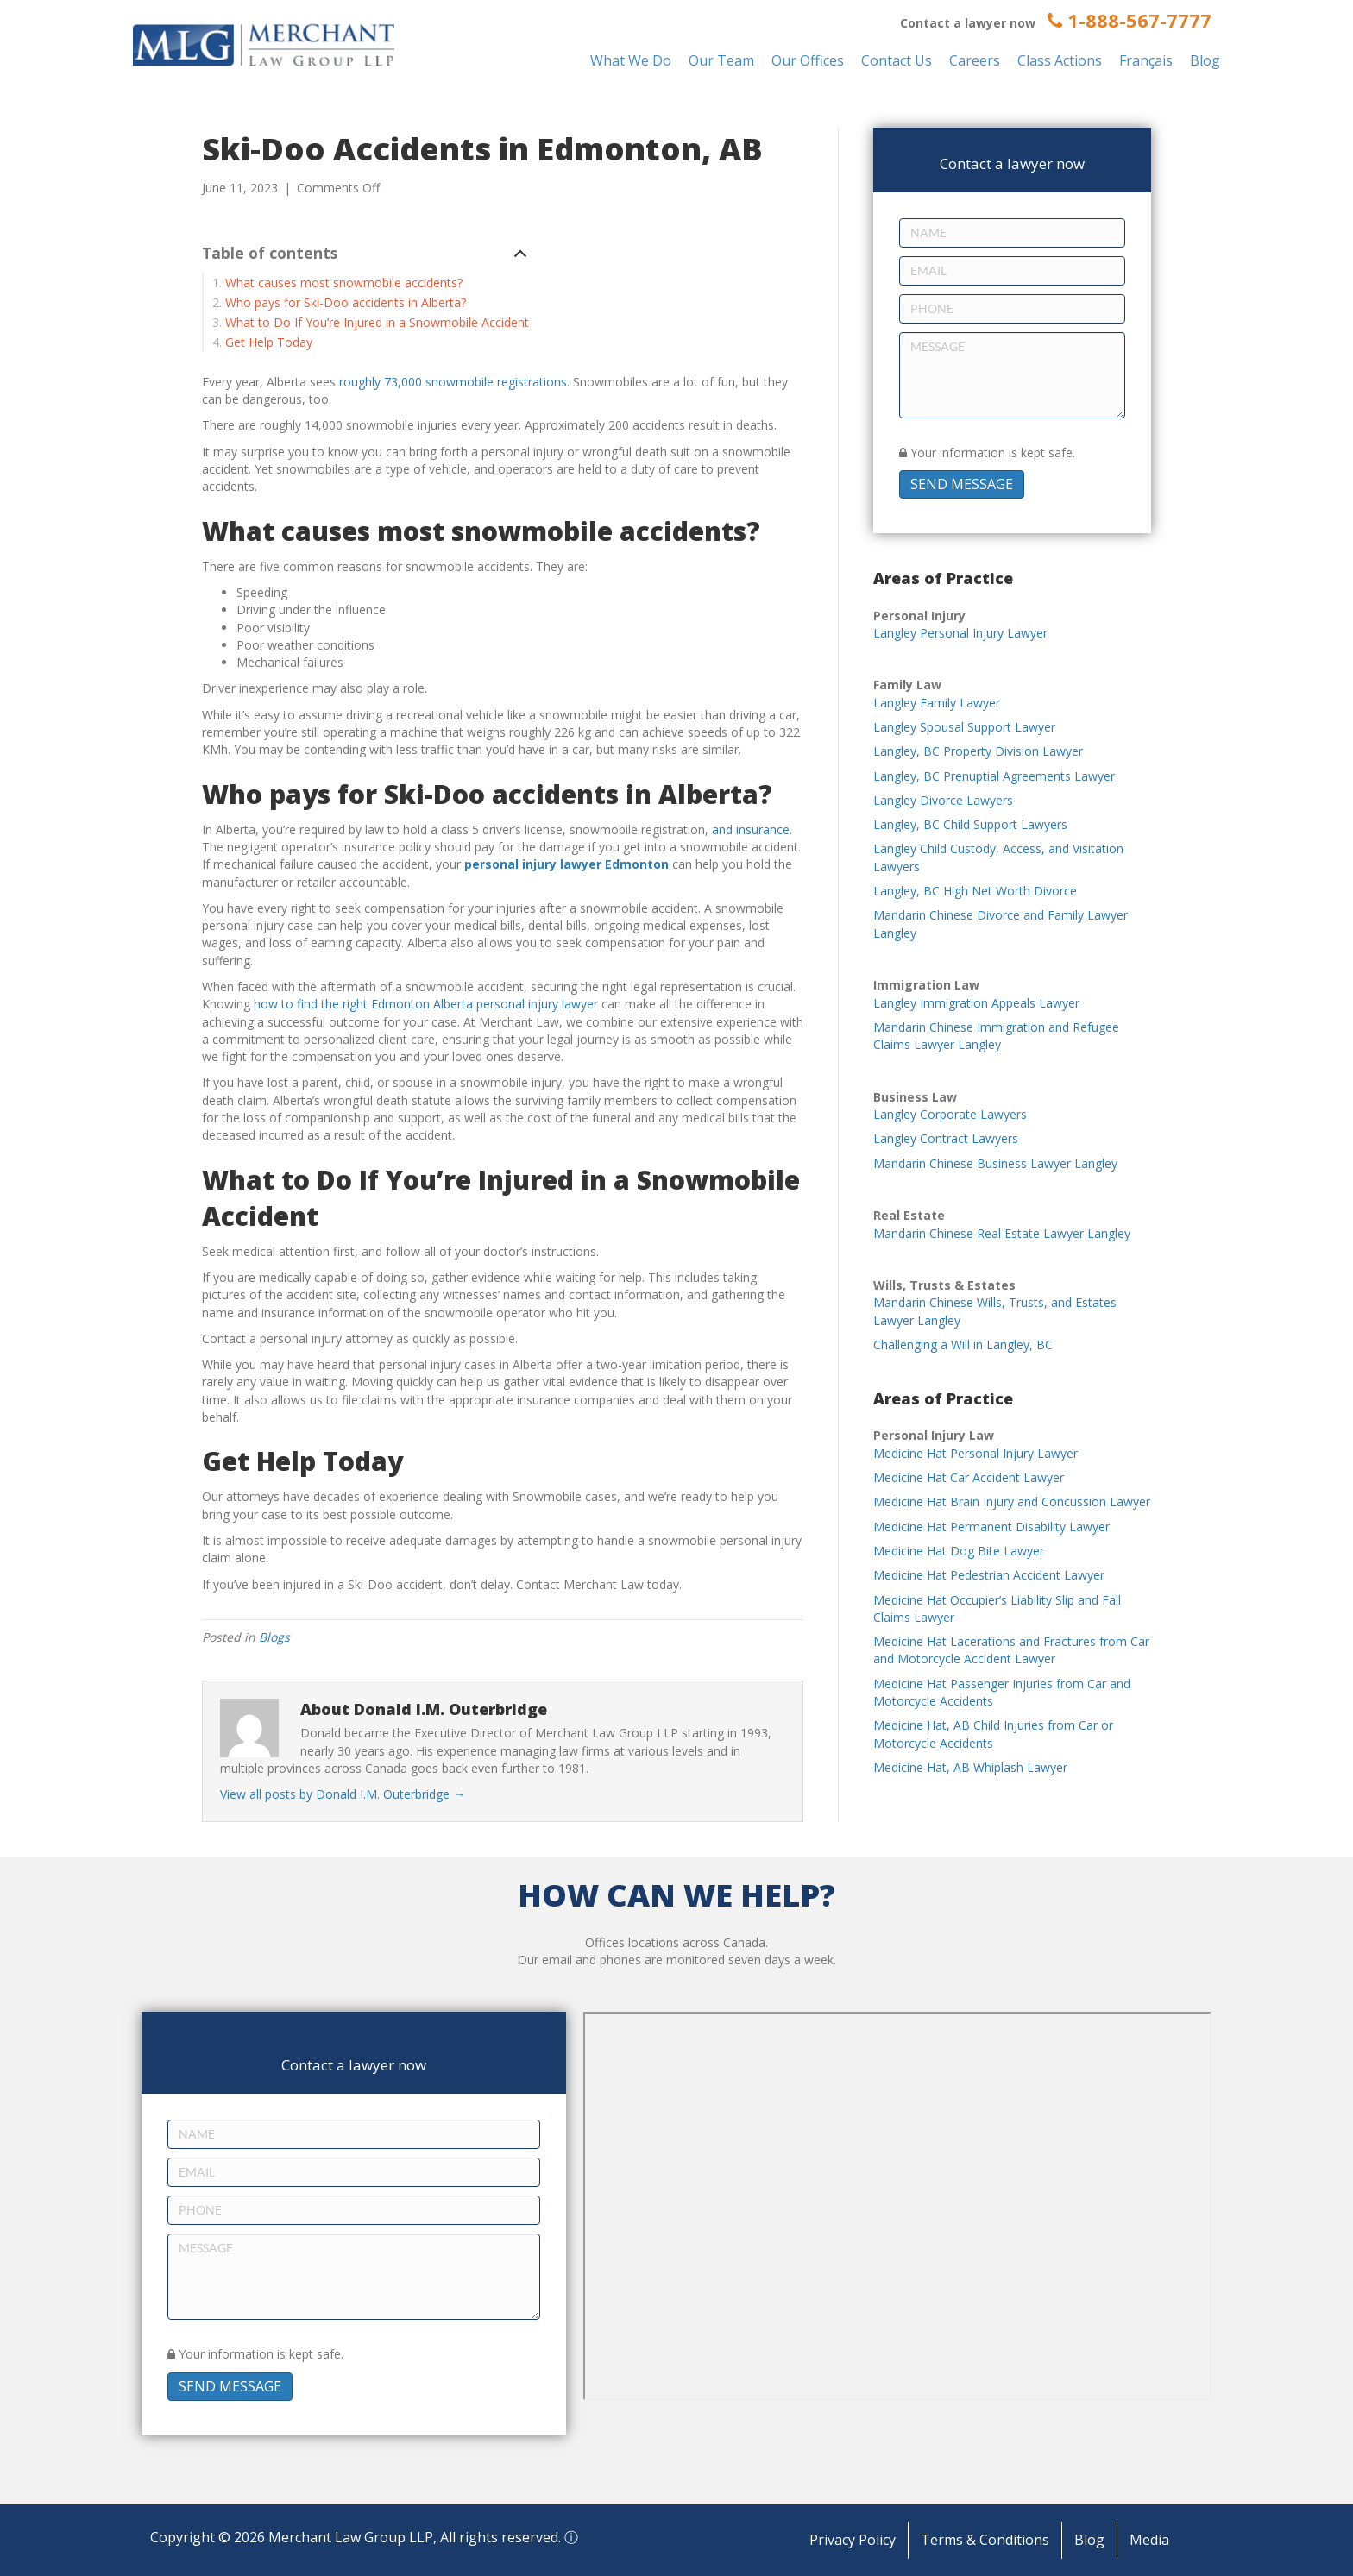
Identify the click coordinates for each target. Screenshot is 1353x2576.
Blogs (274, 1637)
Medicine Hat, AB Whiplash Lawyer (970, 1767)
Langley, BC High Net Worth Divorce (975, 891)
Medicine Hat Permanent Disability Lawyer (991, 1526)
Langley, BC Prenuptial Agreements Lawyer (994, 776)
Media (1149, 2539)
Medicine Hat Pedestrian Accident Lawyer (988, 1575)
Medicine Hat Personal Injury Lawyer (975, 1453)
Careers (974, 60)
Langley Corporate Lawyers (950, 1114)
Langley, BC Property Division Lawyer (978, 751)
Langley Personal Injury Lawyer (960, 633)
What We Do (630, 60)
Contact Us (896, 60)
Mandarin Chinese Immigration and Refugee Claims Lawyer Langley (996, 1035)
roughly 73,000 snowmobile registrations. (454, 382)
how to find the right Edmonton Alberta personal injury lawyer (426, 1004)
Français (1146, 60)
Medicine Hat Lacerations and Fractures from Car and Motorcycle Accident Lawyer (1011, 1650)
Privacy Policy (852, 2539)
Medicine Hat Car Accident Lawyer (968, 1477)
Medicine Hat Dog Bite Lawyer (958, 1550)
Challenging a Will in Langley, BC (963, 1344)
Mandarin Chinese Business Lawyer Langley (995, 1163)
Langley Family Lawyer (936, 702)
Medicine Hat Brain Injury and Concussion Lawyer (1011, 1501)
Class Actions (1059, 60)
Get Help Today (268, 342)
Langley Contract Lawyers (945, 1138)
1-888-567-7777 (1129, 20)
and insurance (751, 829)
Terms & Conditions (985, 2539)
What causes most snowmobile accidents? (344, 282)
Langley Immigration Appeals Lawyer (976, 1003)
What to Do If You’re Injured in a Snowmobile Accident (377, 322)
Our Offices (807, 60)
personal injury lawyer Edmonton (566, 864)
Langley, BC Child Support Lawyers (970, 824)
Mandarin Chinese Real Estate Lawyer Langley (1001, 1233)
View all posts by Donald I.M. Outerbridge (342, 1794)
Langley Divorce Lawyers (943, 800)
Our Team (721, 60)
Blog (1205, 60)
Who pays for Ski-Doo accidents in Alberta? (345, 302)
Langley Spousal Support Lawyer (964, 727)
